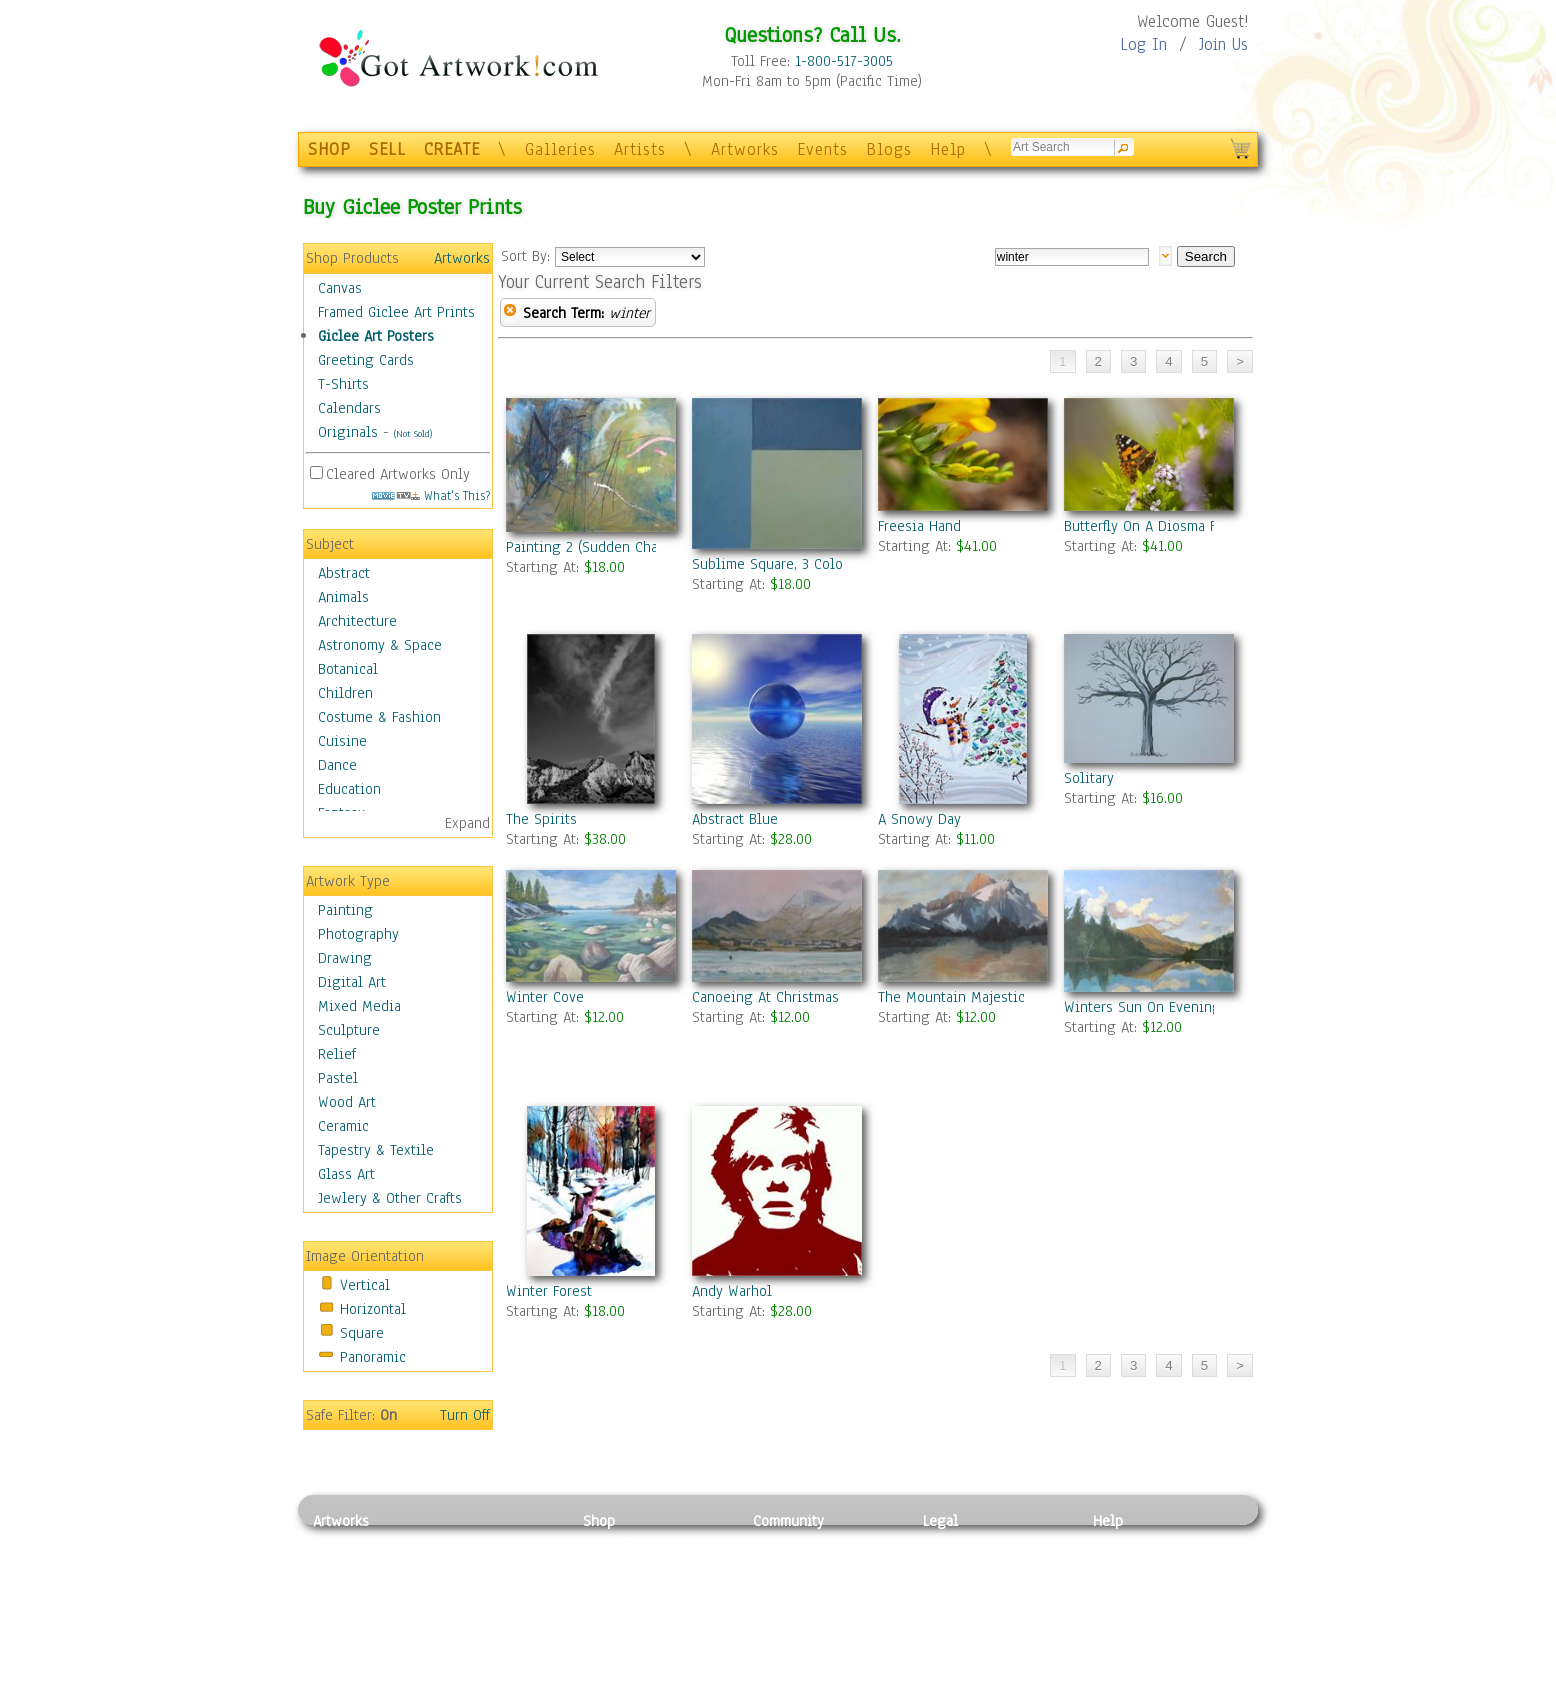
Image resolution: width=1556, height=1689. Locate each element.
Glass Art (346, 1174)
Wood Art (347, 1102)
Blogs (889, 149)
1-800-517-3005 (844, 61)
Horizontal (373, 1309)
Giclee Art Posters (376, 336)
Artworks (745, 149)
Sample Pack (1133, 1566)
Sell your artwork (809, 1633)
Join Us (1223, 44)
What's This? (431, 495)
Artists (640, 149)
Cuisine (342, 741)
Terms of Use (964, 1566)
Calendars (349, 408)
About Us (1122, 1588)
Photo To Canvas (635, 1543)
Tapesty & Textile (498, 1633)
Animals (343, 597)
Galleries (560, 149)
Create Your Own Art (647, 1678)
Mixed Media (359, 1006)
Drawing (345, 958)
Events (822, 149)
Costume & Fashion (379, 717)
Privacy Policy (968, 1543)
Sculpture (349, 1030)
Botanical (348, 669)
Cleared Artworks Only (398, 474)
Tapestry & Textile (376, 1150)
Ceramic (343, 1126)
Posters (606, 1588)
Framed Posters (631, 1566)
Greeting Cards (366, 360)
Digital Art (352, 982)
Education (349, 789)
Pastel (338, 1078)
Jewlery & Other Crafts (390, 1198)
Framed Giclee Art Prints (396, 312)
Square (362, 1333)
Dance (337, 765)
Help (948, 149)
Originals (348, 432)
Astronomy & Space (380, 645)
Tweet (1112, 1678)
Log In (1143, 44)
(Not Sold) (413, 433)
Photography (358, 934)
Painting (345, 910)
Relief (337, 1054)
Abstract (344, 573)
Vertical (365, 1285)
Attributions (956, 1588)
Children (345, 693)
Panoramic (373, 1357)
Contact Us (1127, 1543)
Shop (599, 1521)
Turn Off (465, 1415)
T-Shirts (343, 384)
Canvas (340, 288)
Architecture (357, 621)
